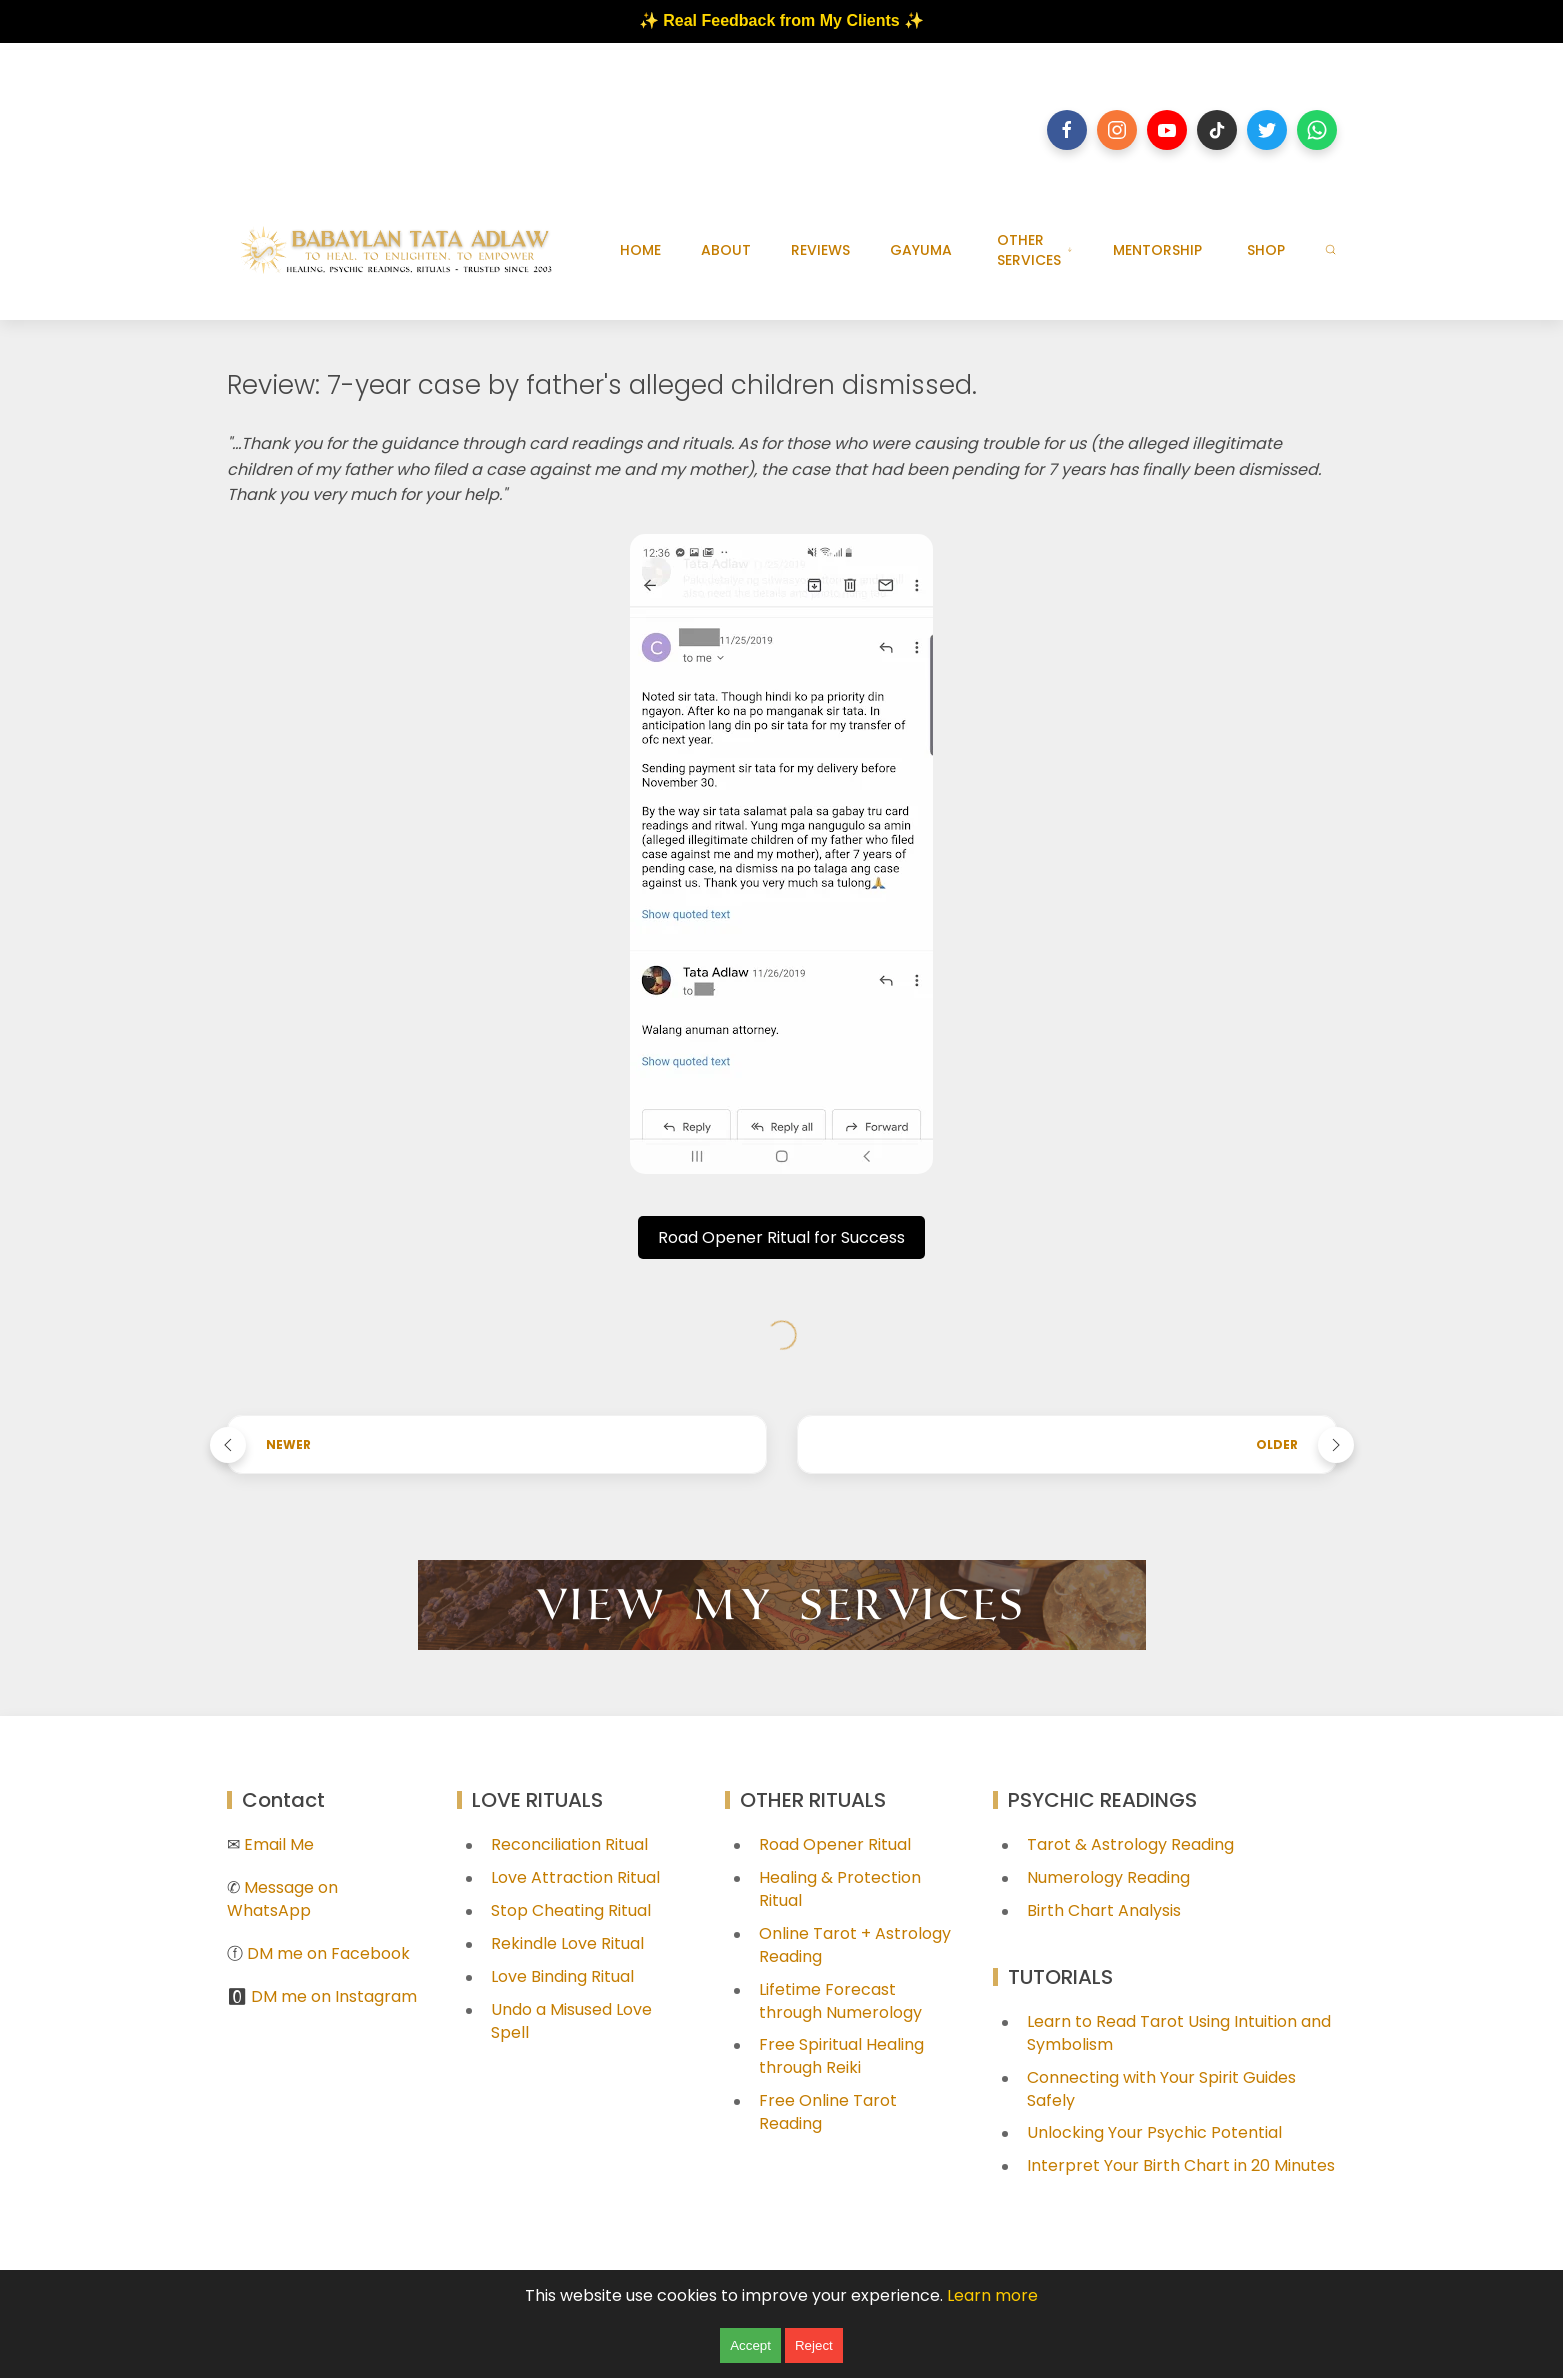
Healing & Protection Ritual (840, 1889)
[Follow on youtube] (1167, 130)
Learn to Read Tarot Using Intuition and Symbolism (1179, 2033)
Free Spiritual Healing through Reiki (841, 2056)
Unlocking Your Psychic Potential (1154, 2132)
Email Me (279, 1844)
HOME (640, 250)
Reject (814, 2345)
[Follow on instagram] (1117, 130)
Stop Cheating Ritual (571, 1910)
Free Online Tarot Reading (828, 2112)
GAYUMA (921, 250)
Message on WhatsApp (282, 1899)
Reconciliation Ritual (569, 1844)
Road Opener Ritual (835, 1844)
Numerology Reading (1108, 1877)
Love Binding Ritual (562, 1976)
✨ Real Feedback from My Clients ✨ (781, 20)
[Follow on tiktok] (1217, 130)
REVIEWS (820, 250)
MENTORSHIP (1157, 250)
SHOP (1266, 250)
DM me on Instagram (334, 1996)
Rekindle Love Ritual (567, 1943)
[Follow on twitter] (1267, 130)
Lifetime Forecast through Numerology (840, 2001)
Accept (750, 2345)
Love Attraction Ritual (575, 1877)
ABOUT (726, 250)
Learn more (992, 2295)
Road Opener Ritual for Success (781, 1237)
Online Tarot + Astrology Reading (855, 1945)
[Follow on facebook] (1067, 130)
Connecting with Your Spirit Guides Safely (1161, 2089)
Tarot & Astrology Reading (1130, 1844)
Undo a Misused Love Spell (571, 2021)
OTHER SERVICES (1035, 250)
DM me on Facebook (328, 1953)
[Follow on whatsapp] (1317, 130)
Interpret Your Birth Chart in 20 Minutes (1181, 2165)
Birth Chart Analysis (1104, 1910)
